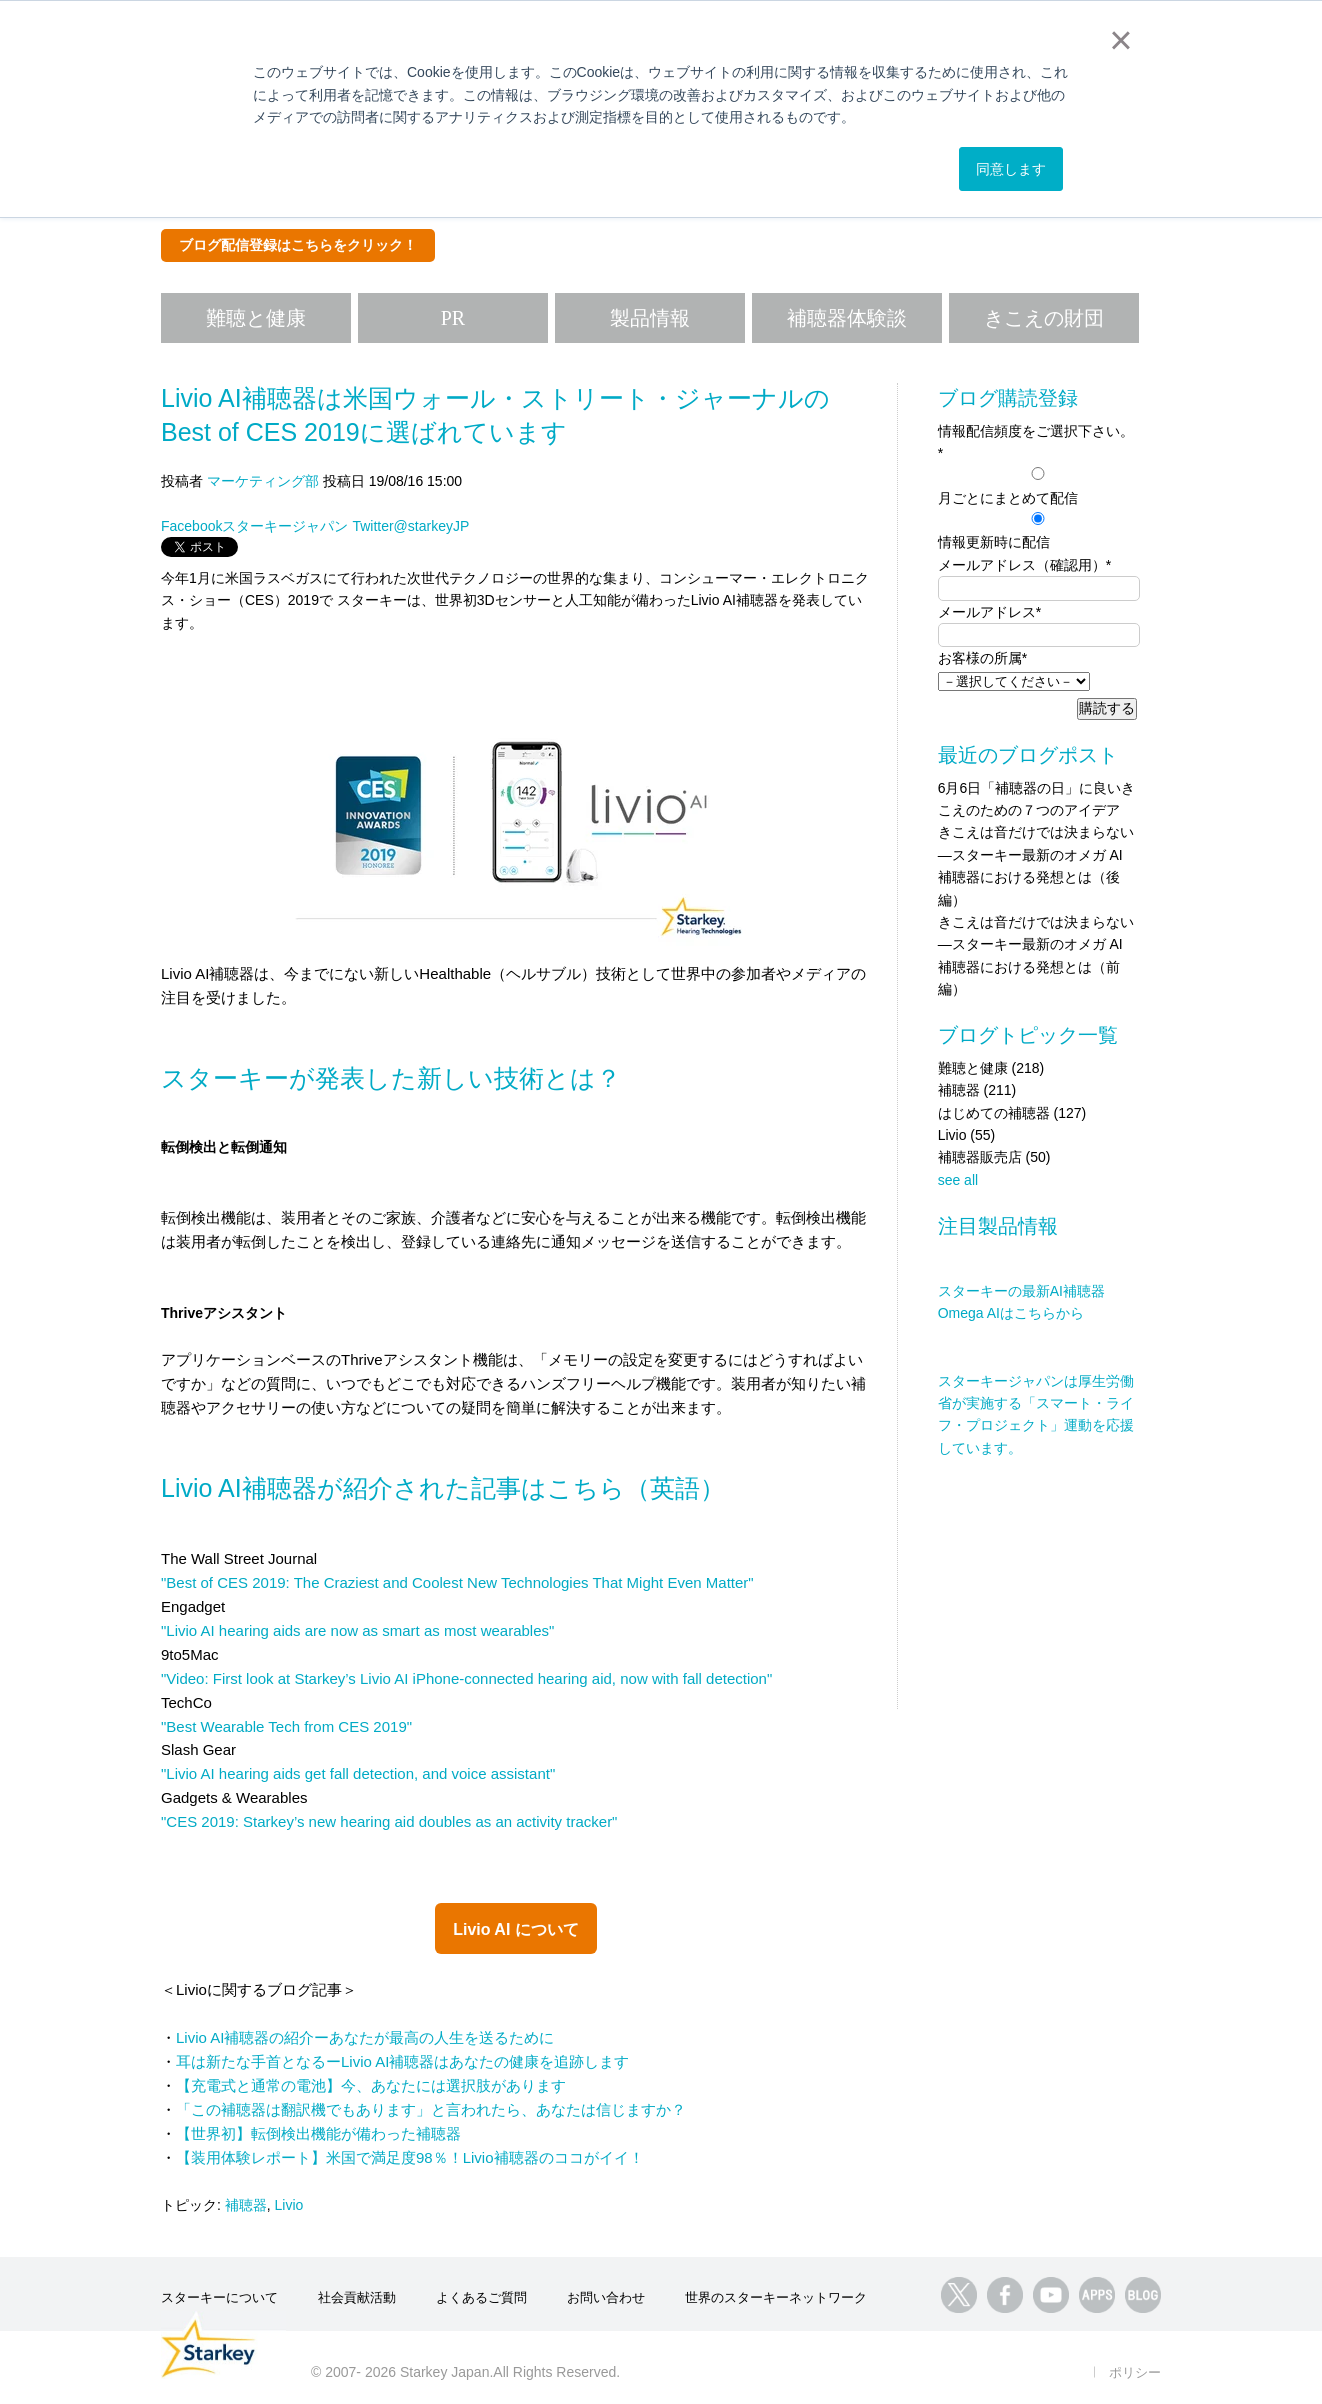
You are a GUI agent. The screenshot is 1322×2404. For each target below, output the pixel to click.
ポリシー (1135, 2372)
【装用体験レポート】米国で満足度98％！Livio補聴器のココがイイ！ (410, 2157)
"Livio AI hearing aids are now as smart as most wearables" (357, 1630)
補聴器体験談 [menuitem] (847, 318)
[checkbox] (1037, 509)
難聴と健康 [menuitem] (256, 318)
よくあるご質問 (481, 2297)
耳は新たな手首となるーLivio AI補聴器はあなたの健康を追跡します (402, 2061)
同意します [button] (1011, 169)
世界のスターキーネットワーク (776, 2297)
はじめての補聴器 (1012, 1113)
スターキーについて (219, 2297)
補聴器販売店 (994, 1157)
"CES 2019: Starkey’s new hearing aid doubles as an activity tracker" (389, 1821)
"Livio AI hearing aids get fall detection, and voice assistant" (358, 1773)
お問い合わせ (606, 2297)
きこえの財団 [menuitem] (1044, 318)
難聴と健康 (991, 1068)
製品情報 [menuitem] (650, 318)
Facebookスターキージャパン (254, 526)
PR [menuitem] (453, 318)
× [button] (1120, 40)
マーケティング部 (263, 481)
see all (958, 1180)
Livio (289, 2205)
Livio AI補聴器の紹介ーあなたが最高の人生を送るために (365, 2037)
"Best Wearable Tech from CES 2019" (286, 1726)
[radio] (1037, 486)
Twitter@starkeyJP (410, 526)
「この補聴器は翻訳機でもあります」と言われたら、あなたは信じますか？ (431, 2109)
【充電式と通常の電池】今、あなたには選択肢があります (371, 2085)
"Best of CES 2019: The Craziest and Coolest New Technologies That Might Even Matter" (457, 1582)
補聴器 (246, 2205)
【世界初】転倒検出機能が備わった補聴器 (318, 2133)
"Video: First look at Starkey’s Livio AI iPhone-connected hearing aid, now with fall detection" (466, 1678)
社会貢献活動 (357, 2297)
